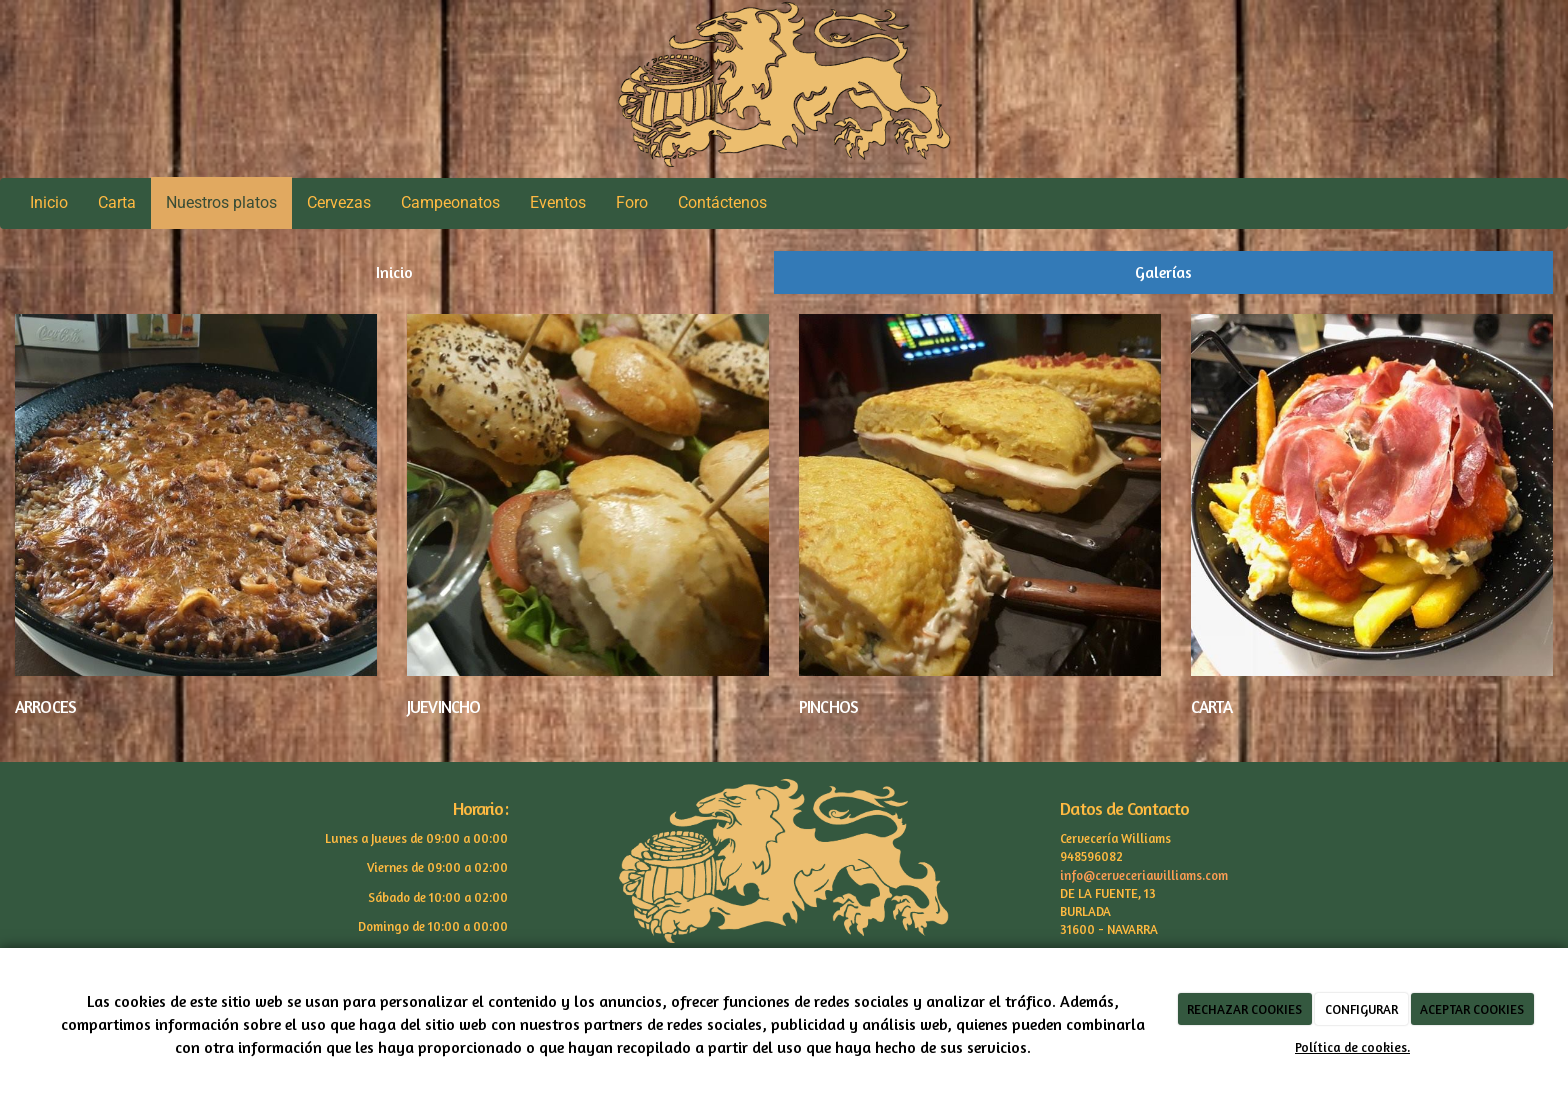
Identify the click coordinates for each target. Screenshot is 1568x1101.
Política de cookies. (1352, 1047)
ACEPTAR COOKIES (1472, 1009)
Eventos (558, 202)
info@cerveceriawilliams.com (1144, 875)
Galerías (1163, 272)
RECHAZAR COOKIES (1244, 1009)
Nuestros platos (221, 202)
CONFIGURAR (1361, 1009)
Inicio (49, 202)
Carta (117, 202)
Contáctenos (722, 202)
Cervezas (339, 202)
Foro (632, 202)
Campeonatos (450, 202)
